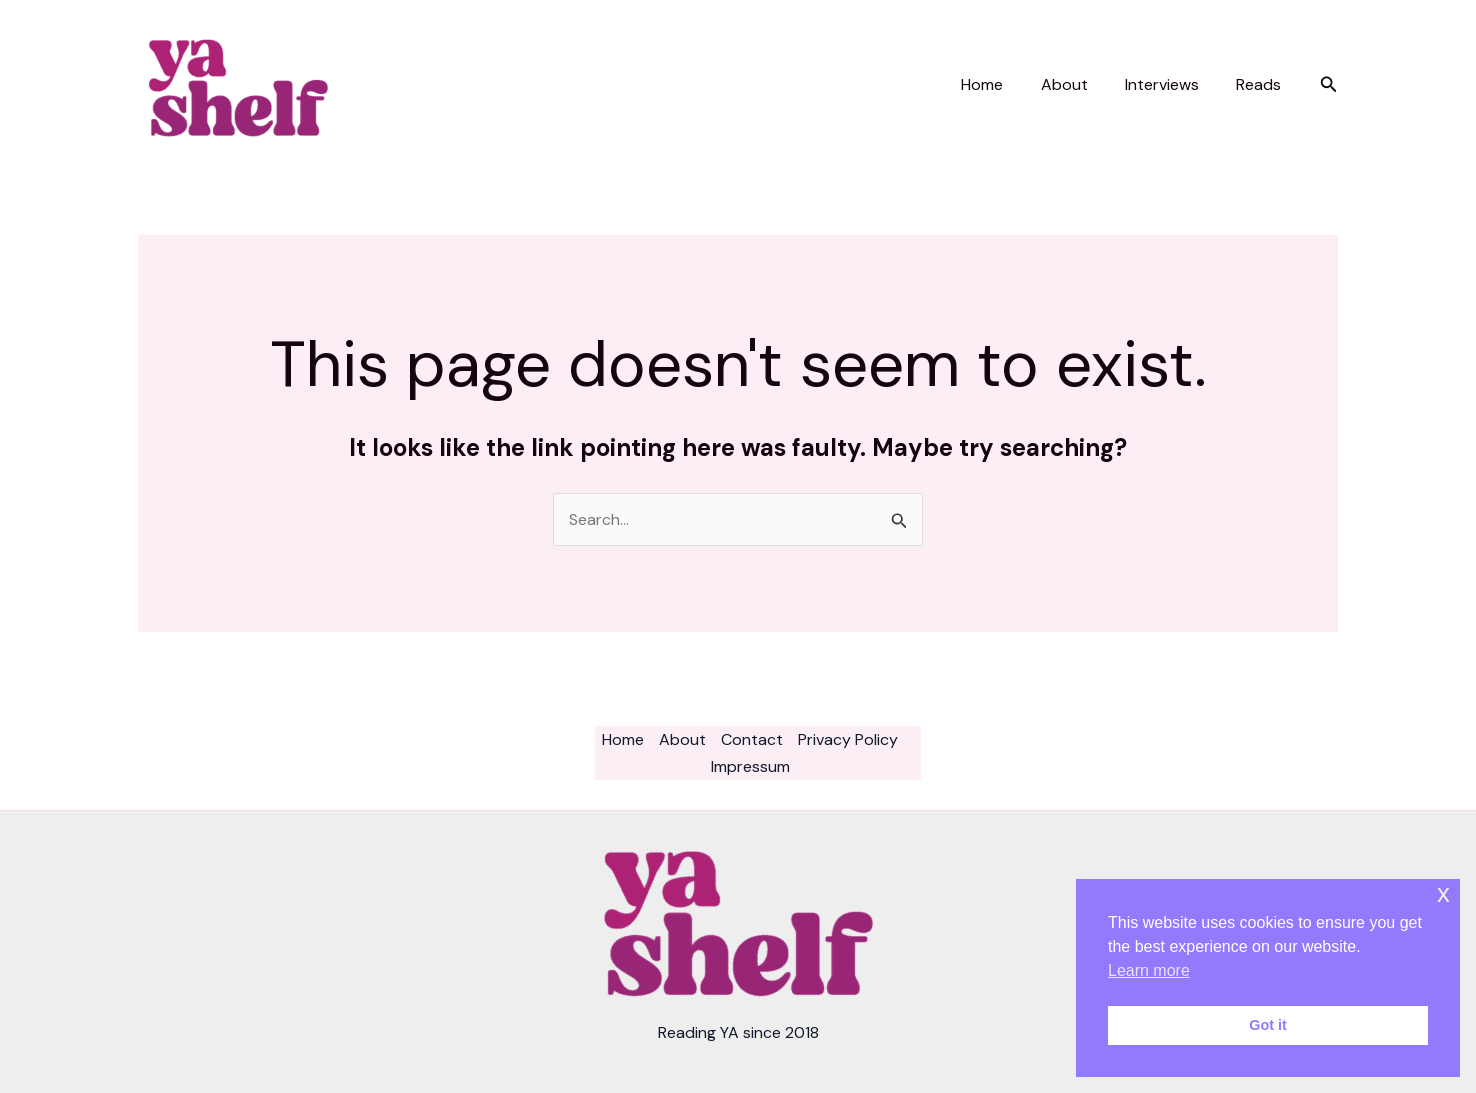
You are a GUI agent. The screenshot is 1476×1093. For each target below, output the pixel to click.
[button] (1329, 85)
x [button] (1443, 893)
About (1077, 84)
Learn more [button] (1149, 970)
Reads (1261, 84)
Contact (752, 739)
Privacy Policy (848, 739)
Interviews (1170, 84)
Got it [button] (1268, 1025)
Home (1001, 84)
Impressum (750, 766)
